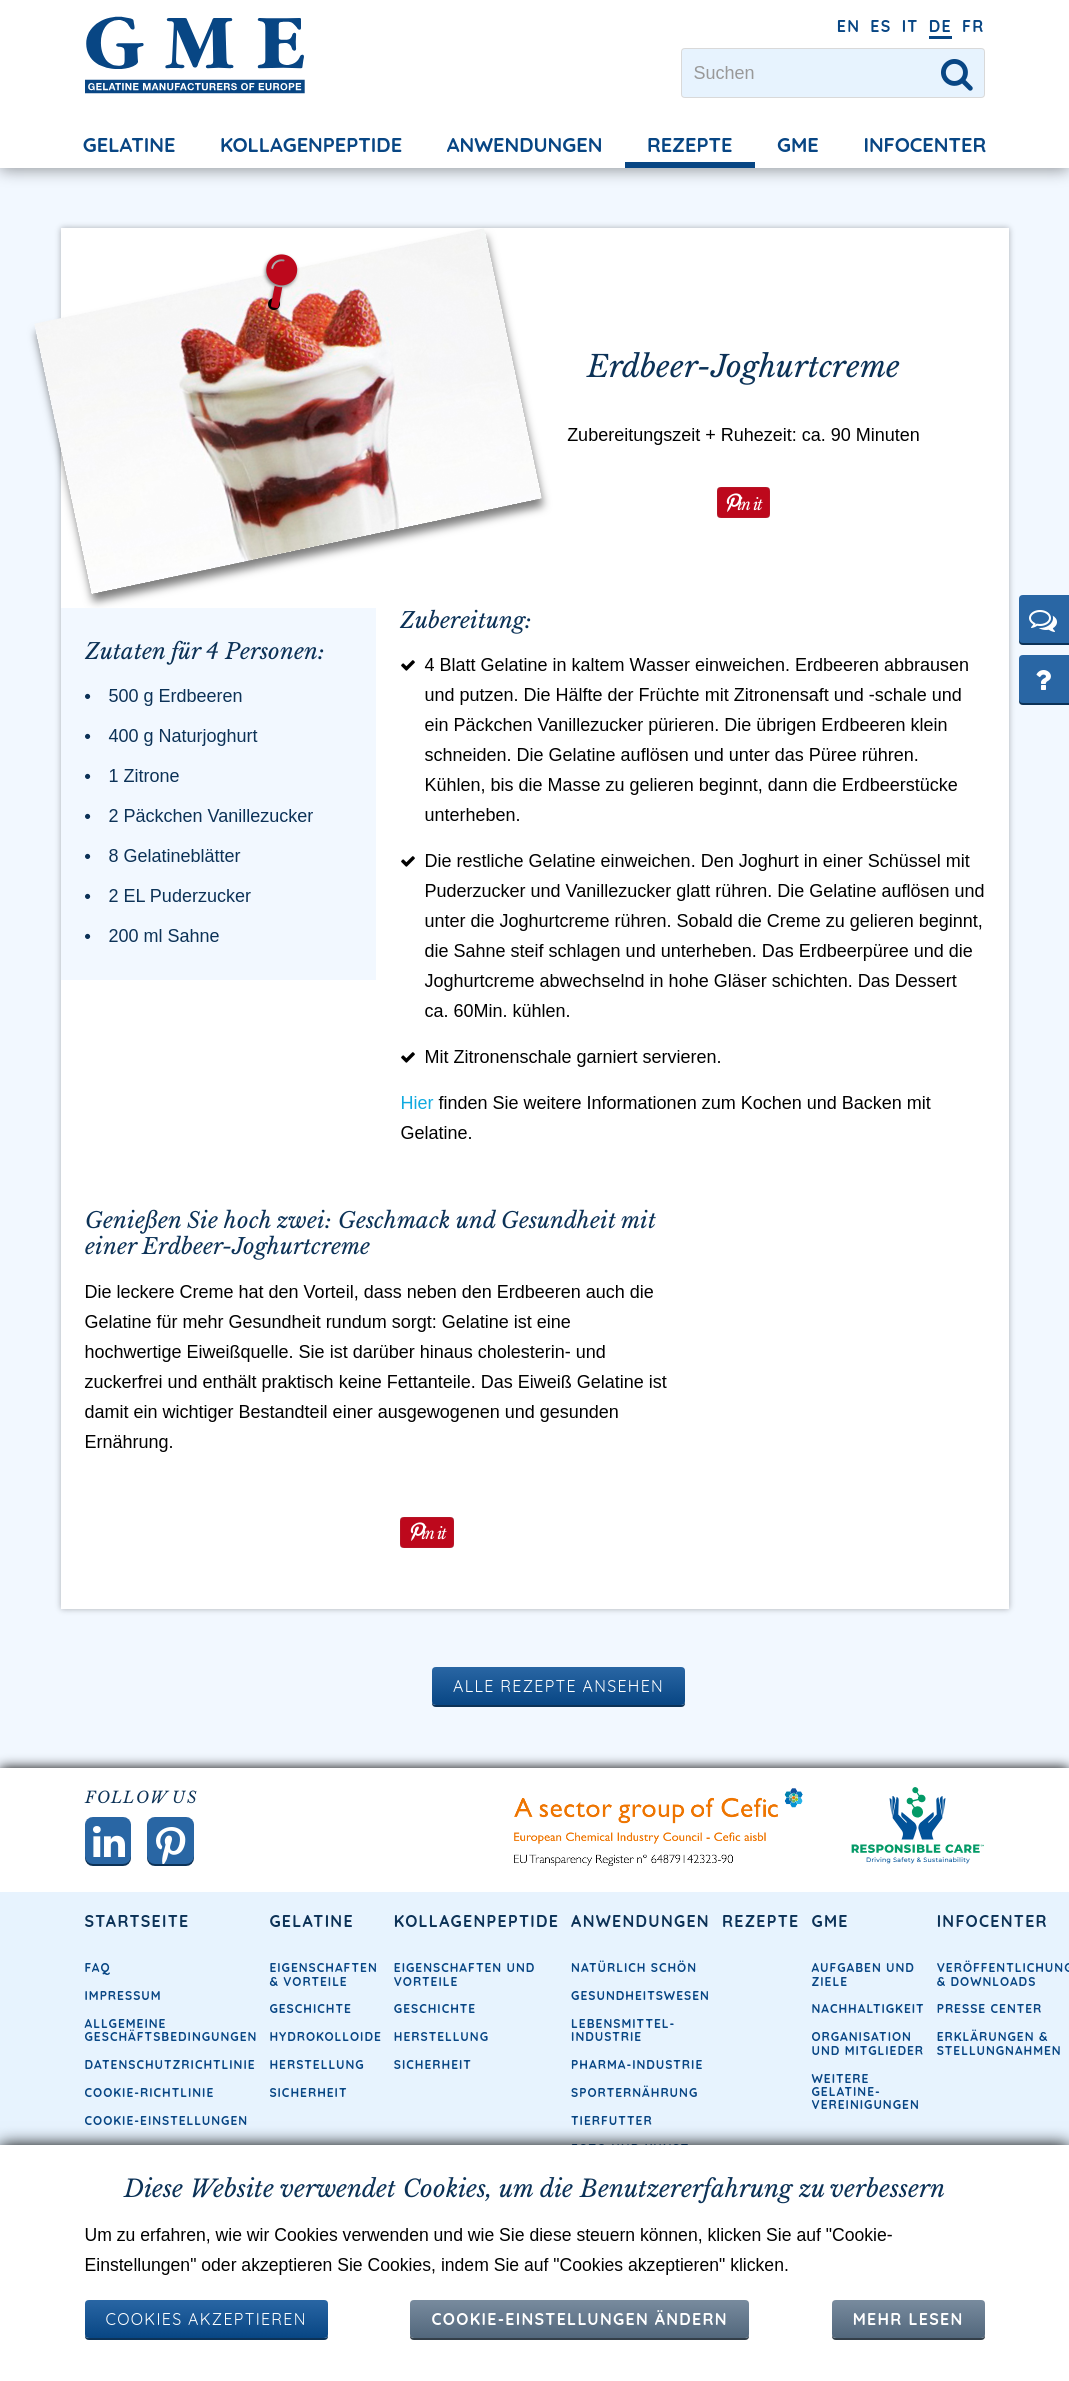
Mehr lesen (908, 2319)
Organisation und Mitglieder (868, 2097)
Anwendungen (525, 144)
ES (880, 26)
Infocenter (924, 144)
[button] (1044, 619)
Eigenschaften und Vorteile (465, 2028)
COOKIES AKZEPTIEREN (206, 2319)
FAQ (98, 2021)
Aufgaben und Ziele (863, 2028)
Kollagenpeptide (311, 144)
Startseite (137, 1974)
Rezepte (690, 144)
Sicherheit (433, 2118)
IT (910, 26)
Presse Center (990, 2062)
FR (973, 26)
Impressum (123, 2049)
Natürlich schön (634, 2021)
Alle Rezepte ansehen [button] (558, 1738)
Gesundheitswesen (640, 2049)
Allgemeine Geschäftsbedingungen (171, 2084)
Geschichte (310, 2062)
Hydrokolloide (325, 2090)
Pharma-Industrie (637, 2118)
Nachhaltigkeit (868, 2062)
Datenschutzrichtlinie (170, 2118)
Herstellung (316, 2118)
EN (849, 26)
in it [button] (749, 501)
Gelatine (129, 144)
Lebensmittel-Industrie (623, 2084)
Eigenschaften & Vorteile (323, 2028)
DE (940, 26)
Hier (416, 1154)
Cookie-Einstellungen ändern (579, 2319)
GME (798, 144)
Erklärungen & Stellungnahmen (999, 2097)
